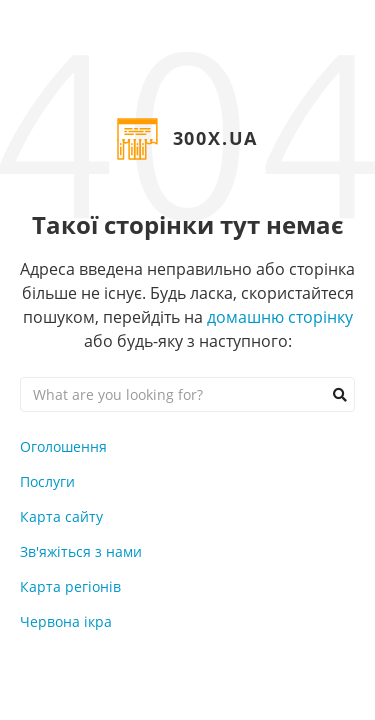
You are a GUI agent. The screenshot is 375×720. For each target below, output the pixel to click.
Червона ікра (66, 621)
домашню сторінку (280, 317)
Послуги (47, 481)
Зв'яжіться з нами (81, 551)
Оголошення (63, 446)
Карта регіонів (70, 586)
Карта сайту (61, 516)
